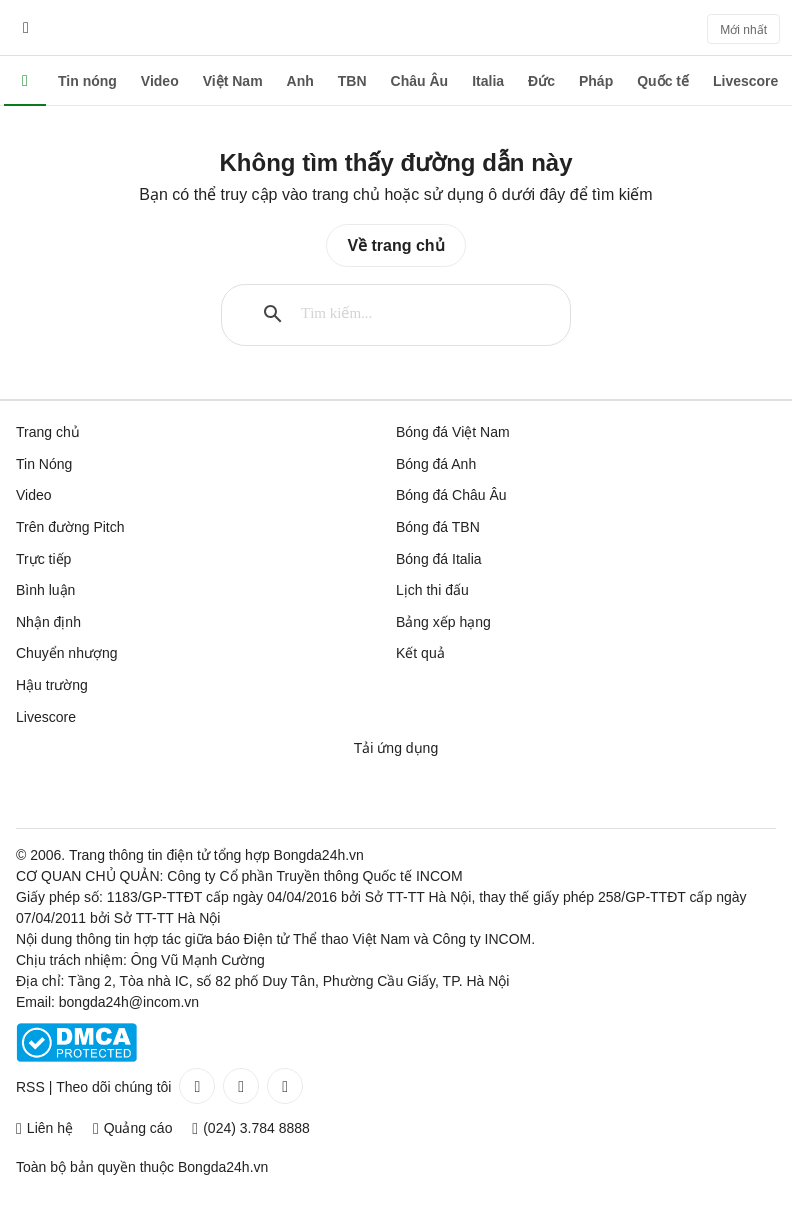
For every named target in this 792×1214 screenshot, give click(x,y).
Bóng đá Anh (436, 464)
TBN (352, 81)
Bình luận (45, 590)
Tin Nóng (44, 464)
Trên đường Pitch (70, 527)
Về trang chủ (395, 245)
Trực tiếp (43, 559)
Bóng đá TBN (438, 527)
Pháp (596, 81)
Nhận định (48, 622)
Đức (541, 81)
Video (160, 81)
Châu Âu (420, 81)
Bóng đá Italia (439, 559)
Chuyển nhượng (67, 653)
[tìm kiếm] (413, 314)
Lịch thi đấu (432, 590)
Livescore (745, 81)
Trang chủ (48, 432)
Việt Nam (233, 81)
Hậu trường (52, 685)
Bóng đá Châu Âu (451, 495)
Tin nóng (87, 81)
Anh (300, 81)
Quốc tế (663, 81)
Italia (488, 81)
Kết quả (420, 653)
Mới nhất (743, 30)
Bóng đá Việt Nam (453, 432)
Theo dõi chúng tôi (113, 1087)
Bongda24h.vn (223, 1167)
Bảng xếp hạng (443, 622)
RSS (30, 1087)
